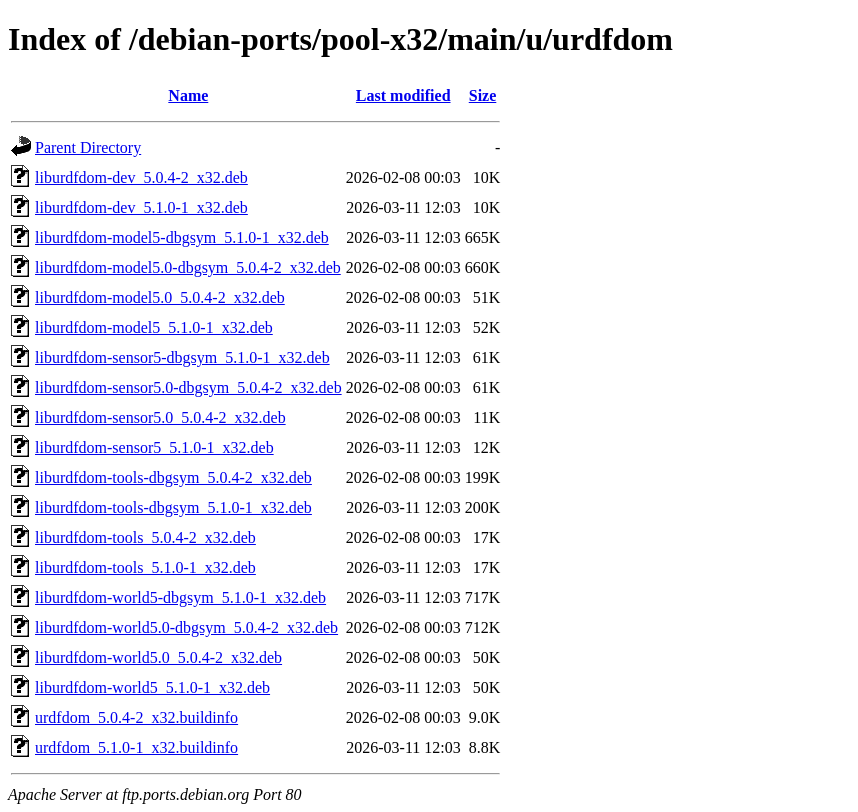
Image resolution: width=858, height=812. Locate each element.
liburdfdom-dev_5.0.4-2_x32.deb (141, 177)
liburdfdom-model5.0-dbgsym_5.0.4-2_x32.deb (188, 267)
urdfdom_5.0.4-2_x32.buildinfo (136, 717)
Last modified (403, 95)
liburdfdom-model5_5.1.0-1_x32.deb (154, 327)
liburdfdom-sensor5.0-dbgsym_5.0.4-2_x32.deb (188, 387)
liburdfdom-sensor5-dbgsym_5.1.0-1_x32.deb (182, 357)
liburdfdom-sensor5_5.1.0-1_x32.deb (154, 447)
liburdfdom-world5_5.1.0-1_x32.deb (152, 687)
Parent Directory (88, 147)
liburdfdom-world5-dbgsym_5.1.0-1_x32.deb (180, 597)
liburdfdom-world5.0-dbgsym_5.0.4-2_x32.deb (186, 627)
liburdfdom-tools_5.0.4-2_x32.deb (145, 537)
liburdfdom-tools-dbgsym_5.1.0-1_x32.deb (173, 507)
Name (188, 95)
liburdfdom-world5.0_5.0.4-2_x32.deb (158, 657)
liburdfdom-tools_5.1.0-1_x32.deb (145, 567)
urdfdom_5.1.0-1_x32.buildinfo (136, 747)
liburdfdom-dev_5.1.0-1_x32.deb (141, 207)
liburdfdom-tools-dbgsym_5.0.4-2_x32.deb (173, 477)
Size (483, 95)
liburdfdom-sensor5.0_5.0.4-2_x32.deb (160, 417)
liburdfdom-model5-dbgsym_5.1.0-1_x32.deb (182, 237)
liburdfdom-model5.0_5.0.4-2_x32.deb (160, 297)
